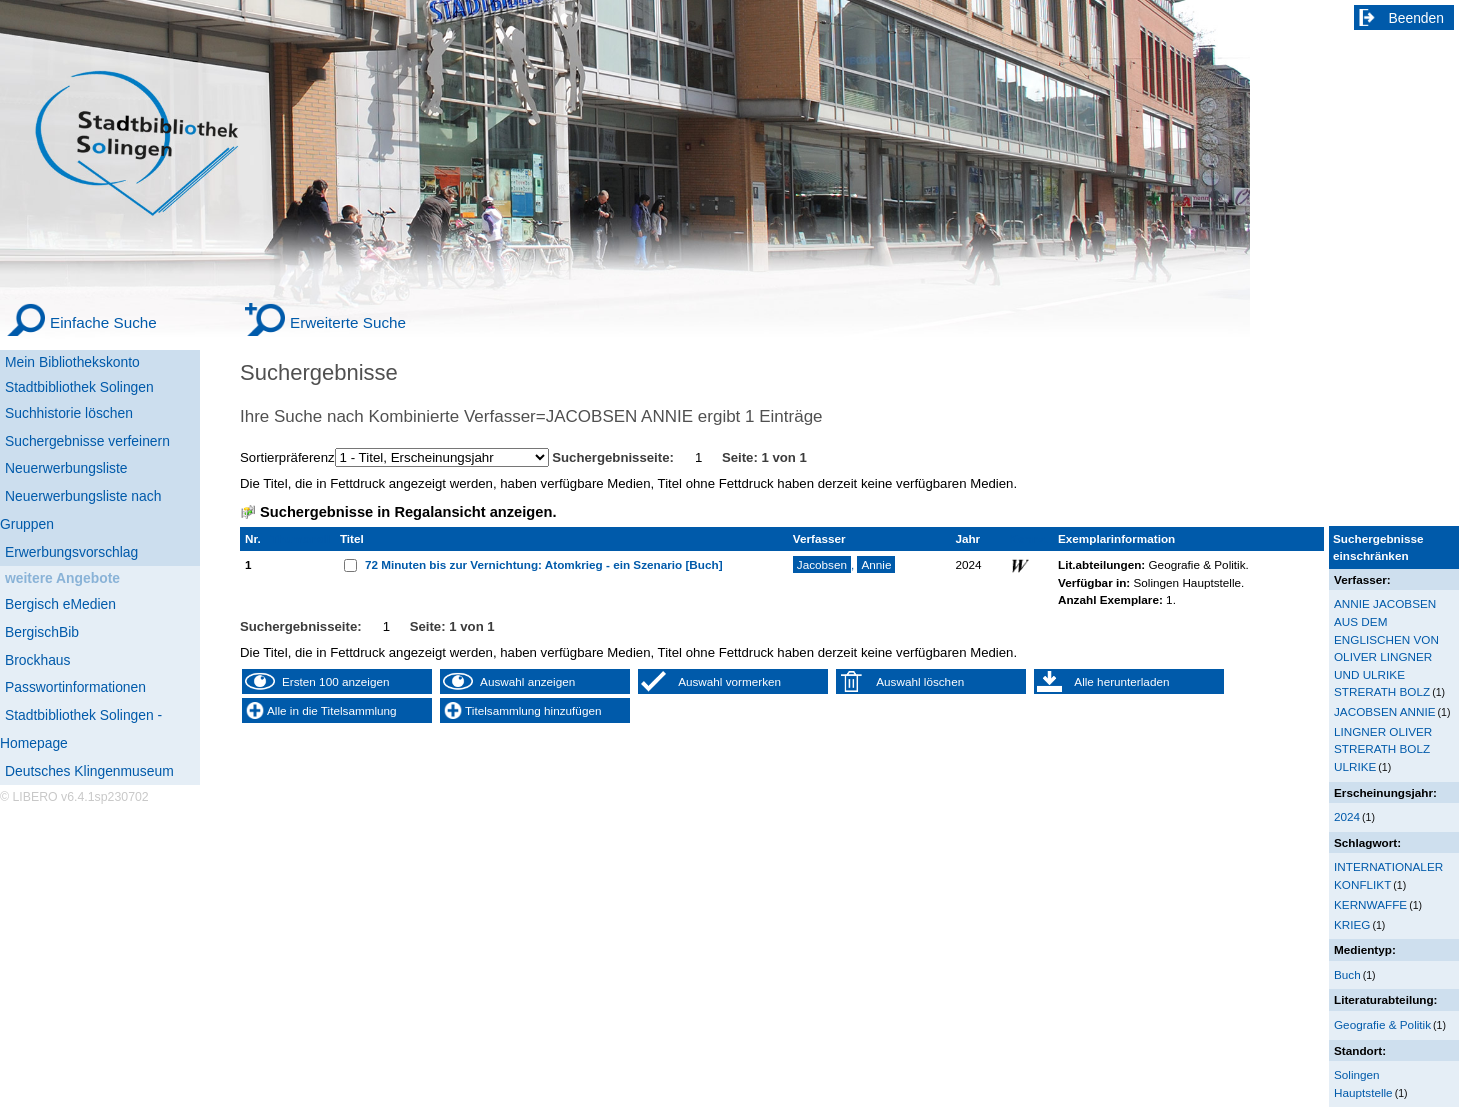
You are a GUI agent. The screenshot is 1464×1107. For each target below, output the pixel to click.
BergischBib (42, 632)
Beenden (1417, 18)
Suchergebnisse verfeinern (87, 441)
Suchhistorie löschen (69, 413)
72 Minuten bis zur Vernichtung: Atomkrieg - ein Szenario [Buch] (544, 564)
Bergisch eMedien (60, 604)
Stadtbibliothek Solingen (79, 387)
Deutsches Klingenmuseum (89, 771)
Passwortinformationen (75, 687)
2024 (1347, 816)
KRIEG (1352, 924)
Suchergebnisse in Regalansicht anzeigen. (408, 512)
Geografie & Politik (1382, 1024)
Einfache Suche (103, 322)
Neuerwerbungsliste (66, 468)
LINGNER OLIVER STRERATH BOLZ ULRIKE (1383, 749)
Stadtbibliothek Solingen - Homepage (81, 729)
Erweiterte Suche (348, 322)
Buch (1347, 974)
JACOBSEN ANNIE (1385, 711)
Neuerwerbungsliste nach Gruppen (80, 510)
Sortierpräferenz (287, 457)
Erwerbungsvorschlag (71, 552)
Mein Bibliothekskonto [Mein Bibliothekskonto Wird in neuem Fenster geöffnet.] (72, 362)
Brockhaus (37, 660)
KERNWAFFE (1370, 904)
